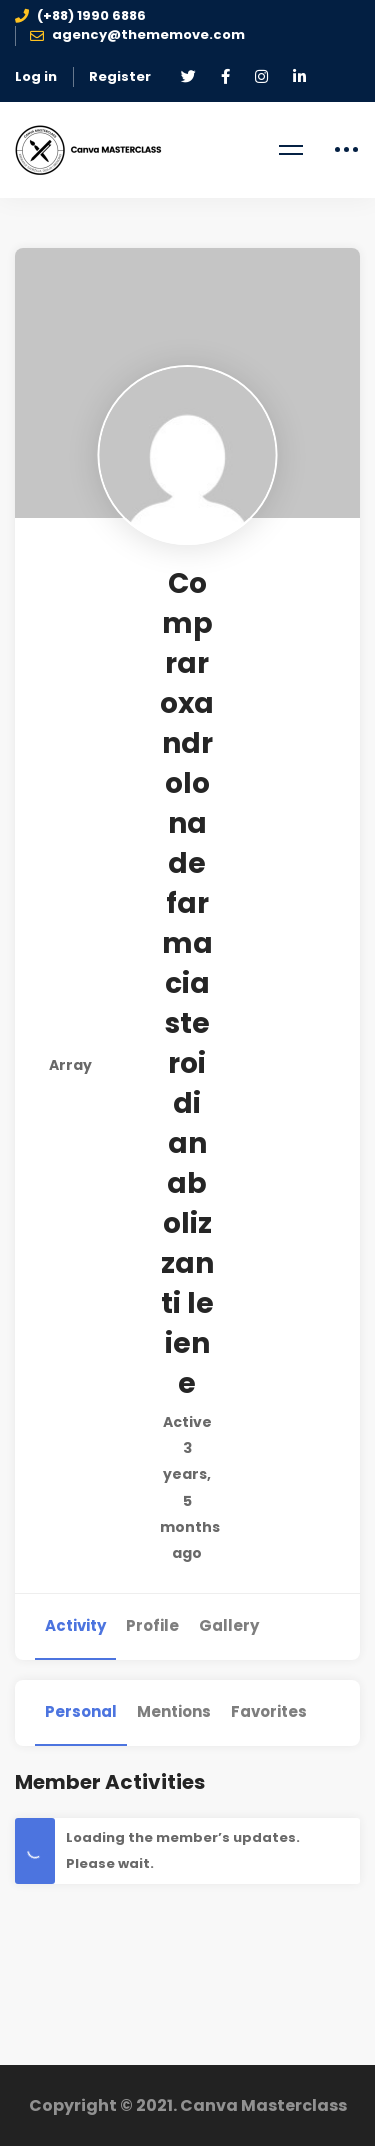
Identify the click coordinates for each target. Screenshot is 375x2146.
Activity (75, 1625)
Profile (152, 1625)
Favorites (269, 1711)
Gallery (229, 1625)
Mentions (174, 1711)
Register (120, 76)
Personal (81, 1711)
